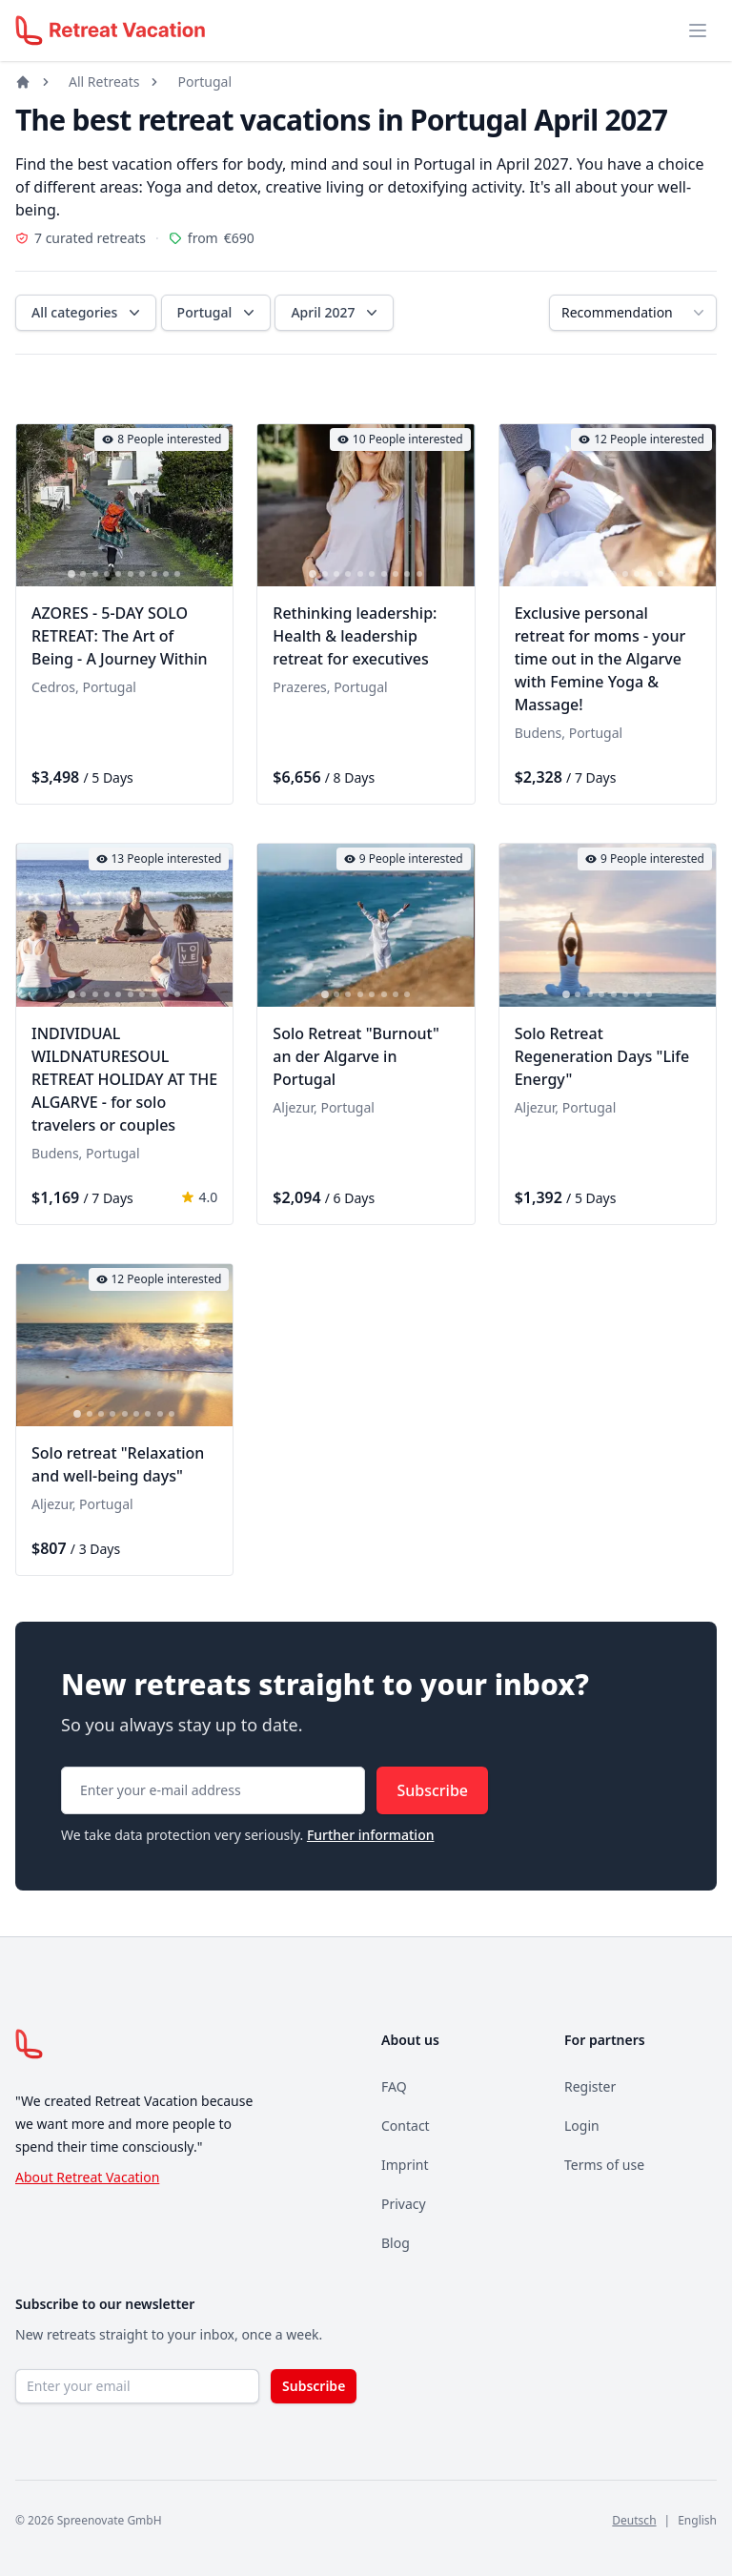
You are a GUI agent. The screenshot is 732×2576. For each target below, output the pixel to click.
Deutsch (634, 2520)
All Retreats (104, 81)
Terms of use (604, 2165)
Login (582, 2125)
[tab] (71, 575)
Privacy (403, 2204)
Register (590, 2086)
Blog (395, 2243)
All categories (87, 312)
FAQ (394, 2086)
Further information (371, 1835)
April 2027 (336, 312)
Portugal (204, 81)
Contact (405, 2125)
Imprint (405, 2165)
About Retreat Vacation (87, 2177)
